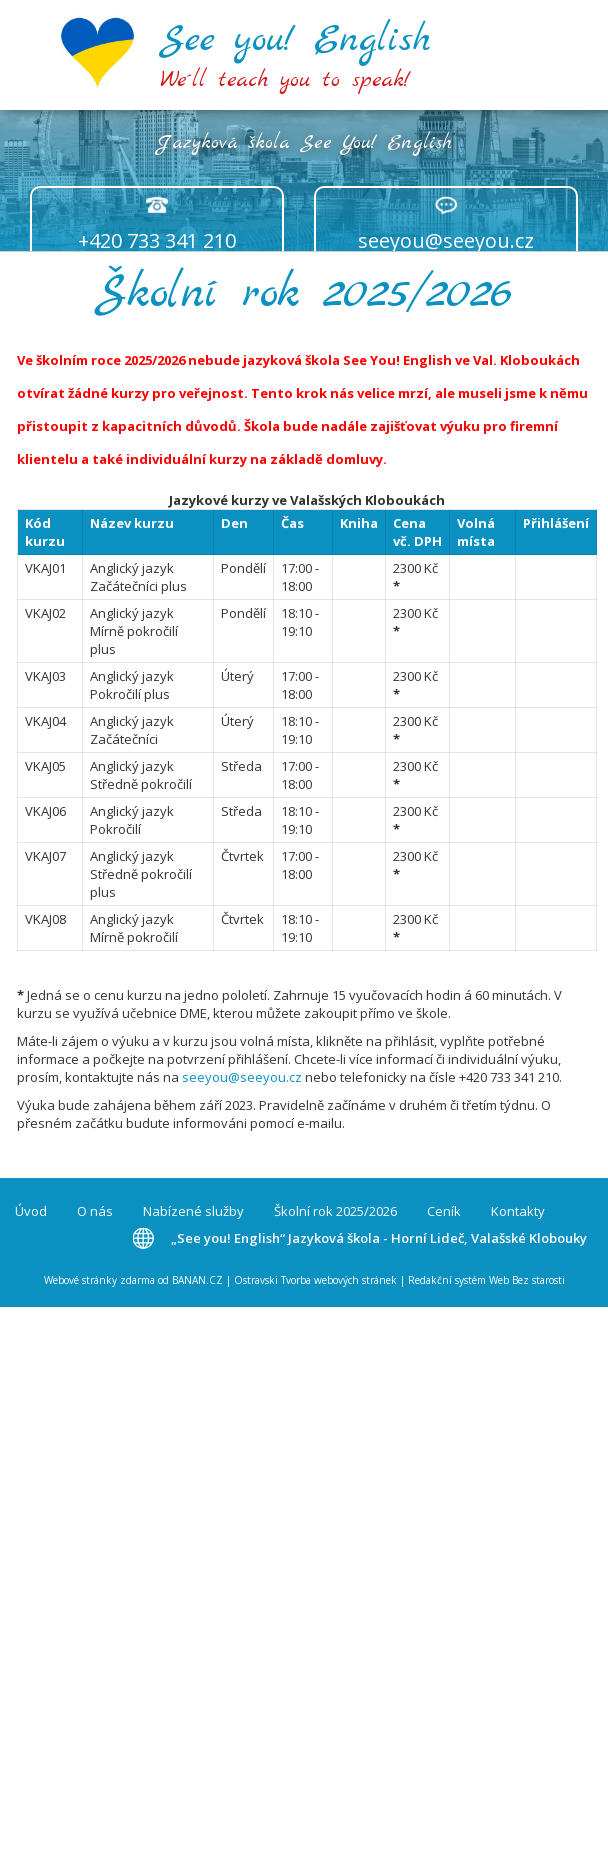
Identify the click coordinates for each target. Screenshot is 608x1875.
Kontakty (518, 1211)
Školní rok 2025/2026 (335, 1211)
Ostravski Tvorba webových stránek (315, 1280)
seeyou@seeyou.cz (446, 240)
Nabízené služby (193, 1211)
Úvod (31, 1211)
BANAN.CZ (197, 1280)
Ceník (444, 1211)
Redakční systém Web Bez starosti (486, 1280)
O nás (95, 1211)
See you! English (295, 40)
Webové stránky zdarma (99, 1280)
